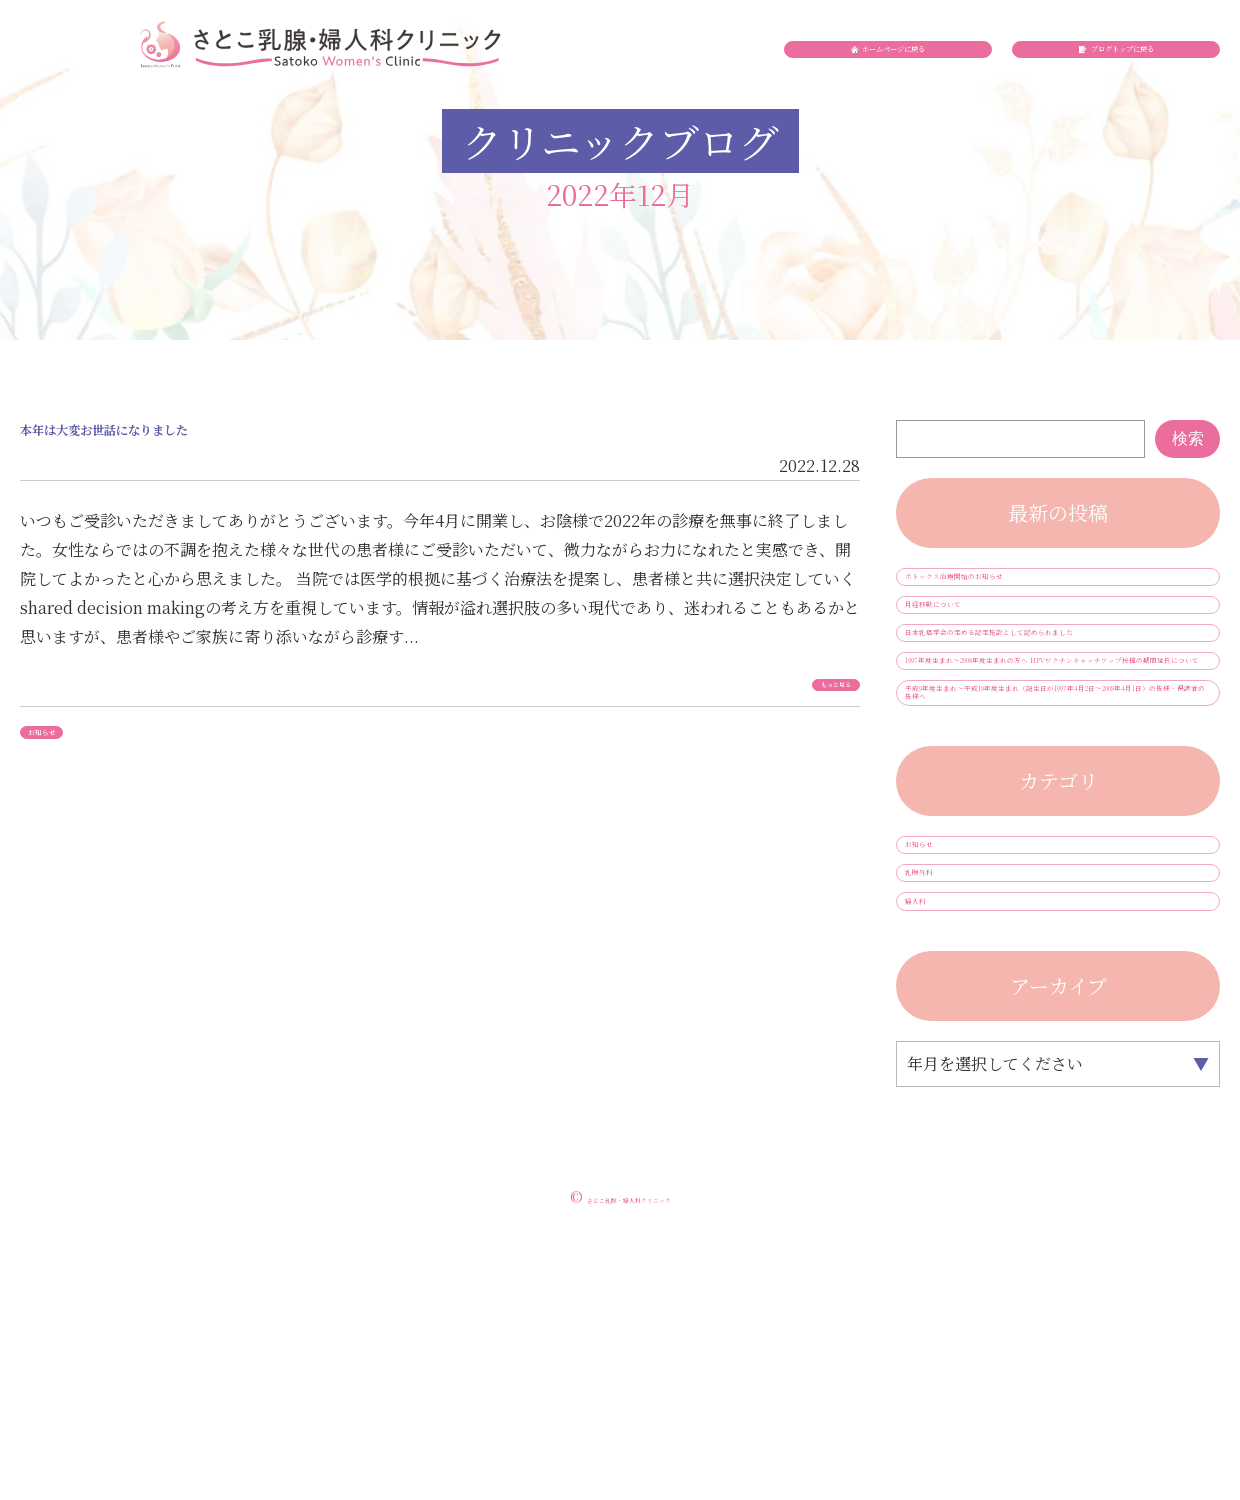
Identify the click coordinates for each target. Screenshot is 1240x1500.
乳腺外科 (949, 1111)
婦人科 (941, 1162)
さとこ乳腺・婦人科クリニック (628, 1469)
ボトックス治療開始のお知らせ (1029, 588)
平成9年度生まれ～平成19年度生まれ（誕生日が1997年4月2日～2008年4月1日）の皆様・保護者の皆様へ (1058, 869)
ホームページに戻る (900, 85)
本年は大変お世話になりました (230, 445)
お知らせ (69, 758)
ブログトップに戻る (1127, 85)
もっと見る (804, 709)
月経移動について (981, 639)
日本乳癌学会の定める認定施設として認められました (1053, 700)
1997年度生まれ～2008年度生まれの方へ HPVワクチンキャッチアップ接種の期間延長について (1056, 780)
